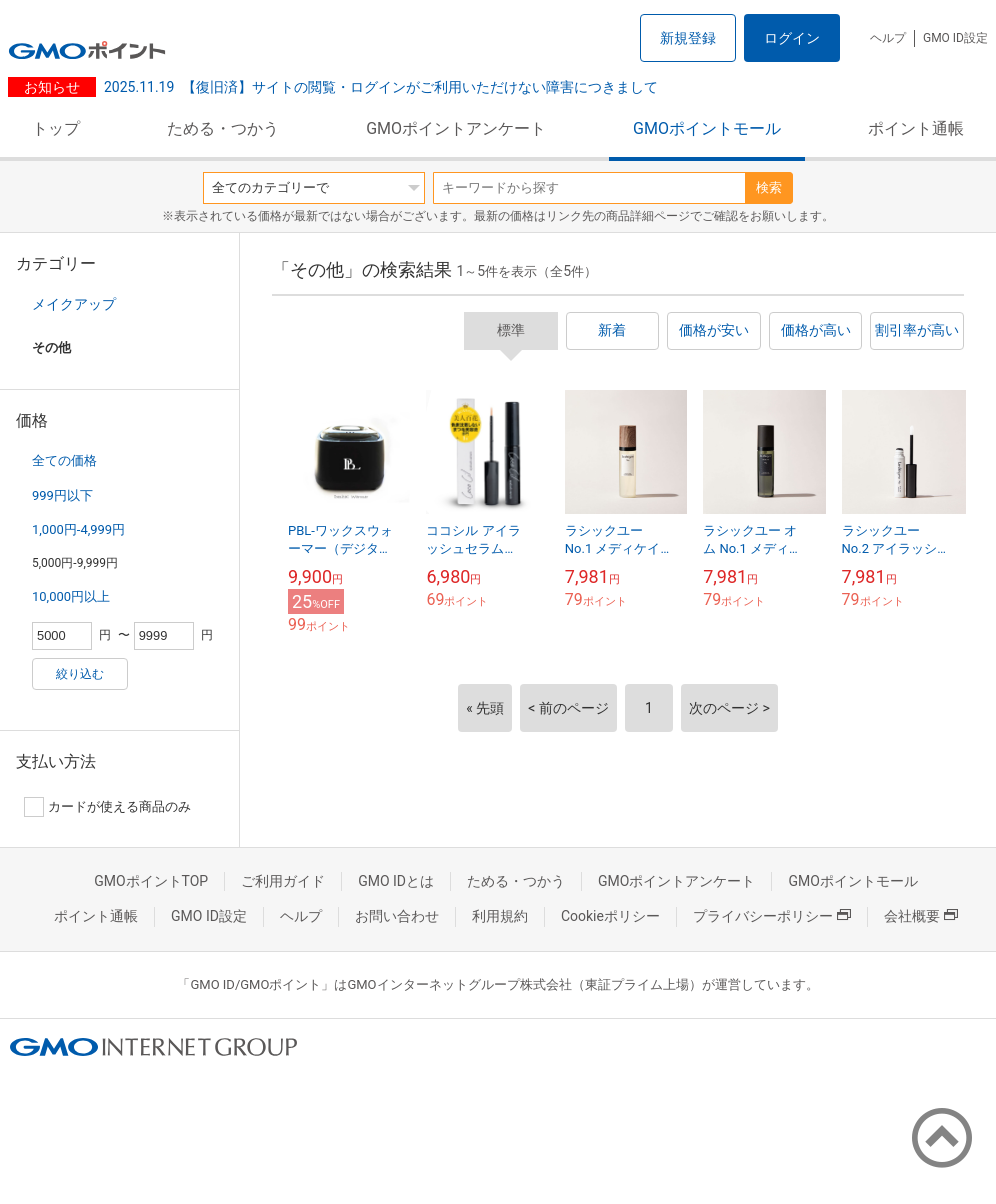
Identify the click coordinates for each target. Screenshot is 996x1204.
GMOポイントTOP (151, 881)
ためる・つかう (223, 128)
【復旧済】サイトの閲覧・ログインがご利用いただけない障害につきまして (381, 87)
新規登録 (688, 38)
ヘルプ (888, 38)
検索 (769, 187)
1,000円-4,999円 (78, 529)
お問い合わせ (397, 916)
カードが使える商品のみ (107, 807)
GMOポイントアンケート (456, 128)
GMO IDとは (396, 881)
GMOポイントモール (707, 128)
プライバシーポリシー (772, 916)
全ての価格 (64, 460)
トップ (56, 128)
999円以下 (62, 495)
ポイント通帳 (916, 128)
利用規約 (500, 916)
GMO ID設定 (955, 38)
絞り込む (80, 674)
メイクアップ (74, 304)
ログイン (792, 38)
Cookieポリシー (610, 916)
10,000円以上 (71, 596)
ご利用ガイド (283, 881)
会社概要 (921, 916)
